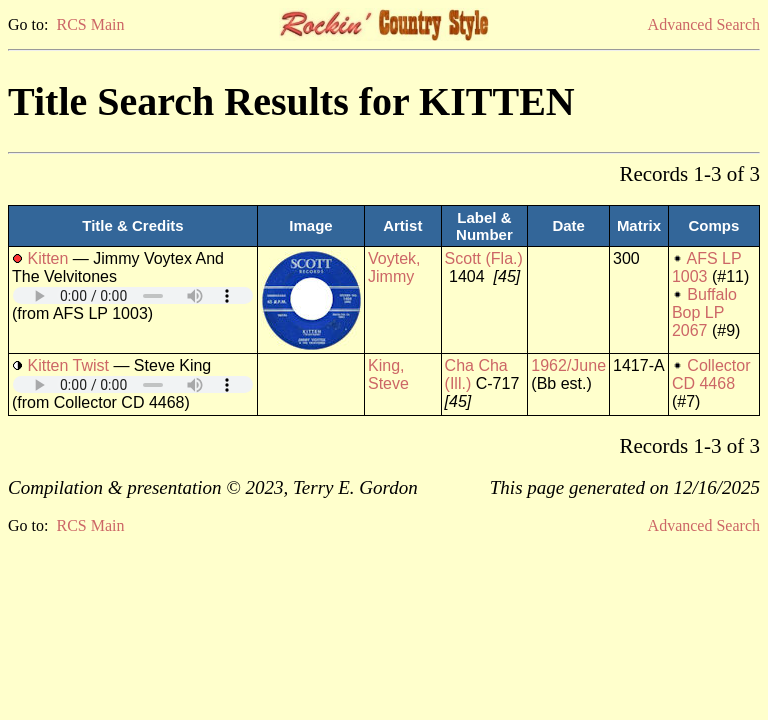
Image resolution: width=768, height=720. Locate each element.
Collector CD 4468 (711, 374)
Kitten (47, 258)
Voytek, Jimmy (394, 267)
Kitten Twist (68, 365)
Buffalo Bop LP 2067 (704, 312)
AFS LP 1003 (706, 267)
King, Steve (388, 374)
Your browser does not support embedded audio (133, 295)
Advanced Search (704, 24)
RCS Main (90, 24)
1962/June (568, 365)
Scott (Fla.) (484, 258)
